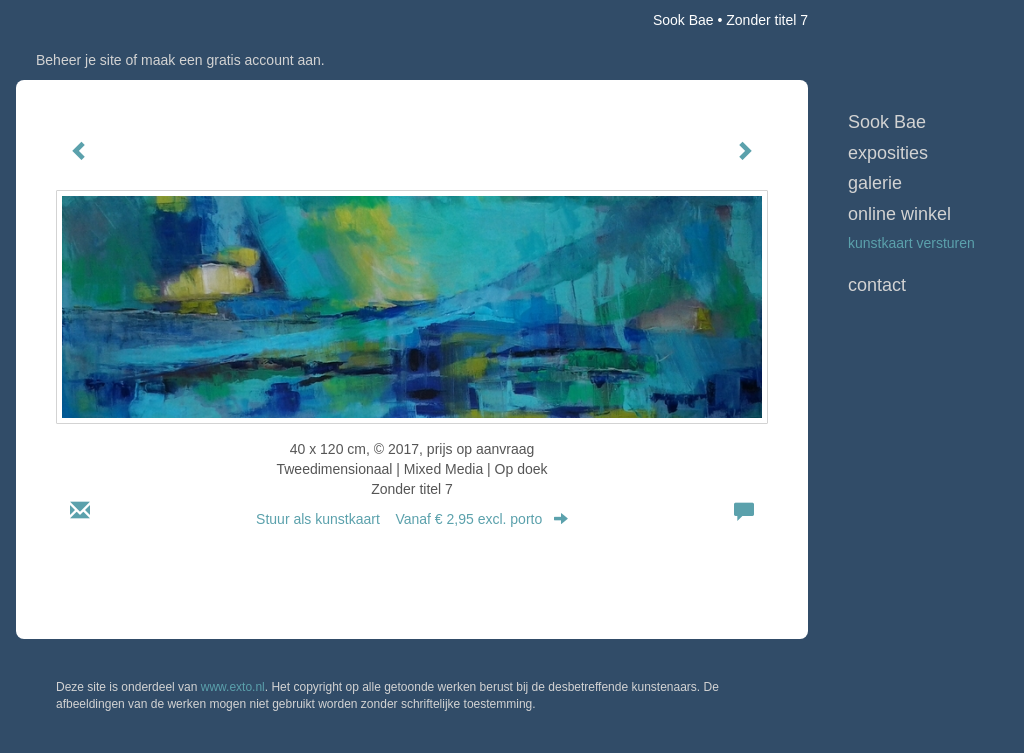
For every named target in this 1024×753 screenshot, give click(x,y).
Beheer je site (79, 60)
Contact (877, 285)
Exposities (888, 153)
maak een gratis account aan (231, 60)
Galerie (875, 183)
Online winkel (899, 214)
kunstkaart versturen (911, 243)
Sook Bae (683, 20)
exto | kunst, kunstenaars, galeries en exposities (72, 20)
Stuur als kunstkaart (412, 519)
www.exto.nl (233, 687)
